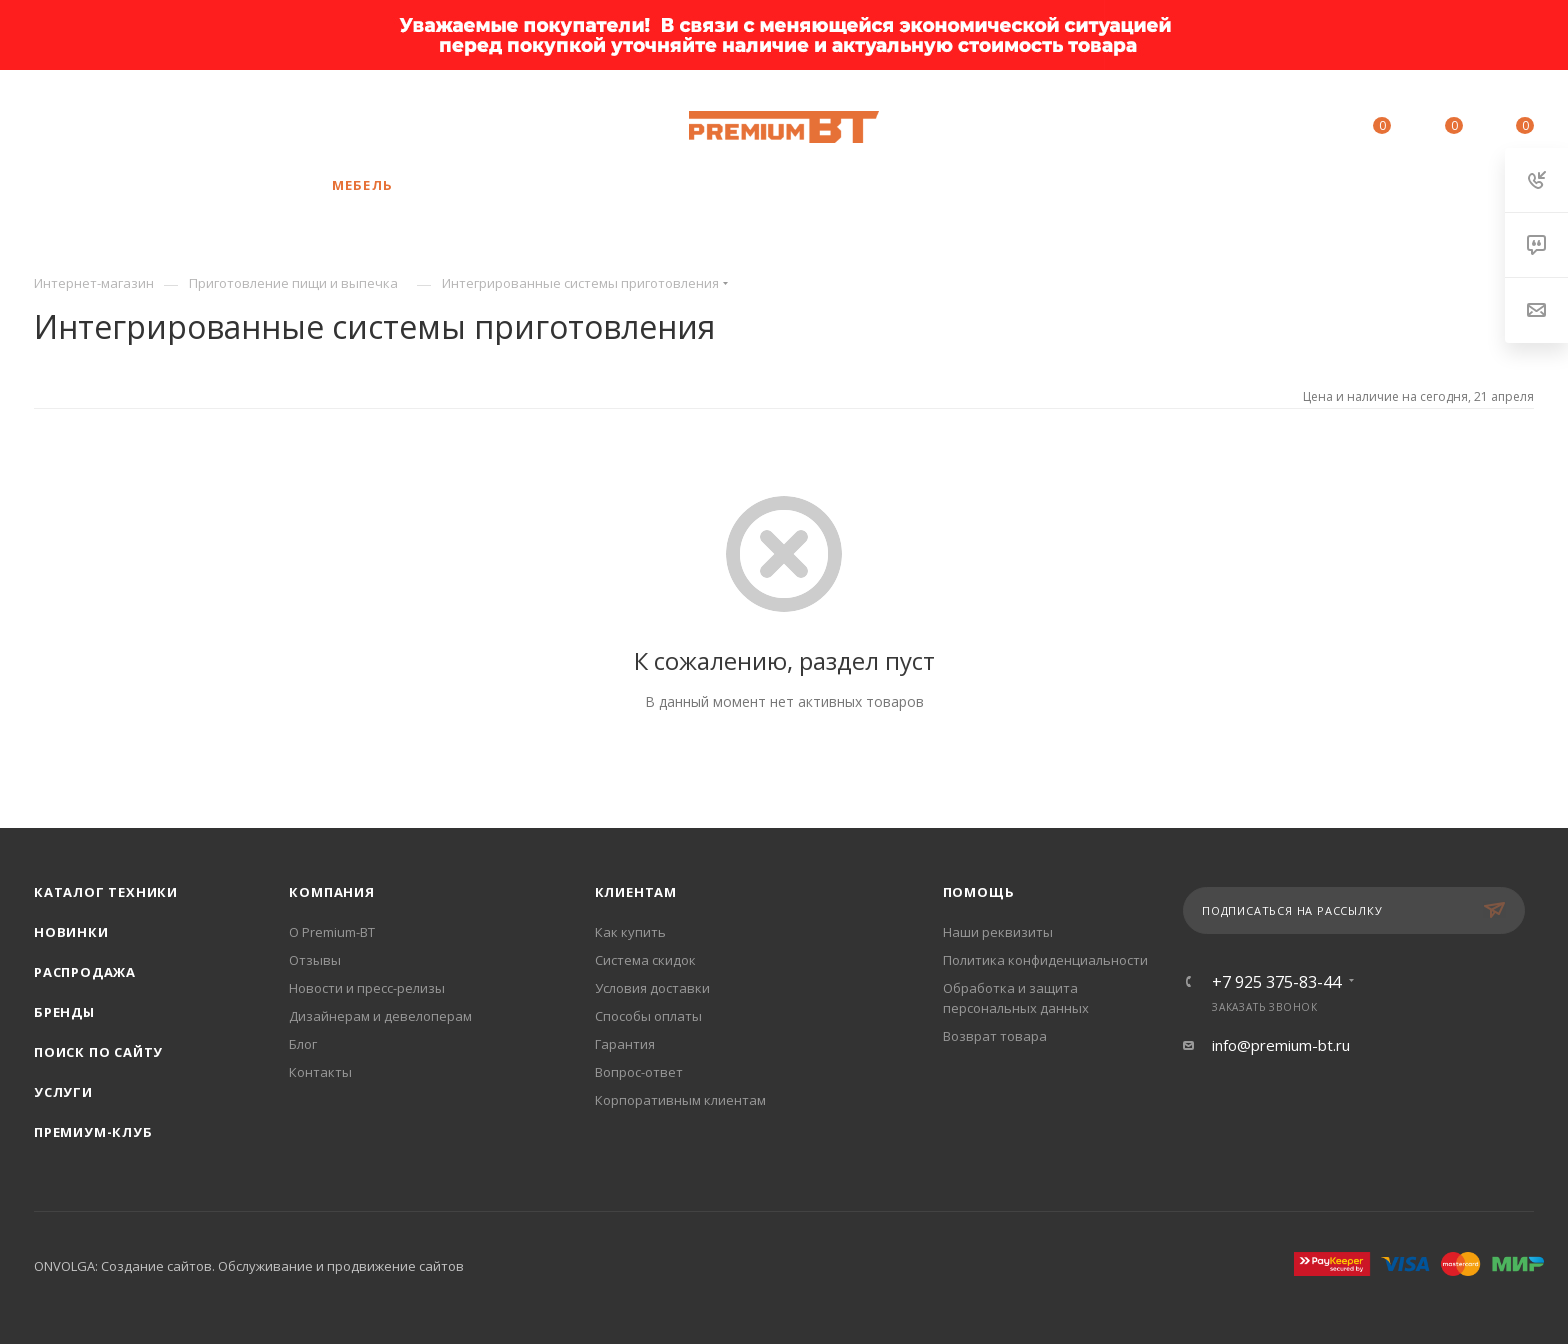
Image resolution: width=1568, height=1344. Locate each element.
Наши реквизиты (998, 932)
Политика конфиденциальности (1045, 960)
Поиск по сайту (98, 1052)
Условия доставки (652, 988)
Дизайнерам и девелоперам (380, 1016)
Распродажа (85, 972)
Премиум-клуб (93, 1132)
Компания (331, 892)
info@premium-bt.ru (1281, 1045)
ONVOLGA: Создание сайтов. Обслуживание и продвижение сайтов (249, 1266)
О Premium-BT (332, 932)
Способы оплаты (648, 1016)
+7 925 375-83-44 (179, 127)
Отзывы (315, 960)
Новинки (71, 932)
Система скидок (645, 960)
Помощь (979, 892)
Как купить (630, 932)
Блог (303, 1044)
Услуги (63, 1092)
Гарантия (625, 1044)
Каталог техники (106, 892)
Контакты (320, 1072)
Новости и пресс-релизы (367, 988)
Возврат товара (995, 1036)
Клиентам (636, 892)
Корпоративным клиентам (680, 1100)
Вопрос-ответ (639, 1072)
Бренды (64, 1012)
